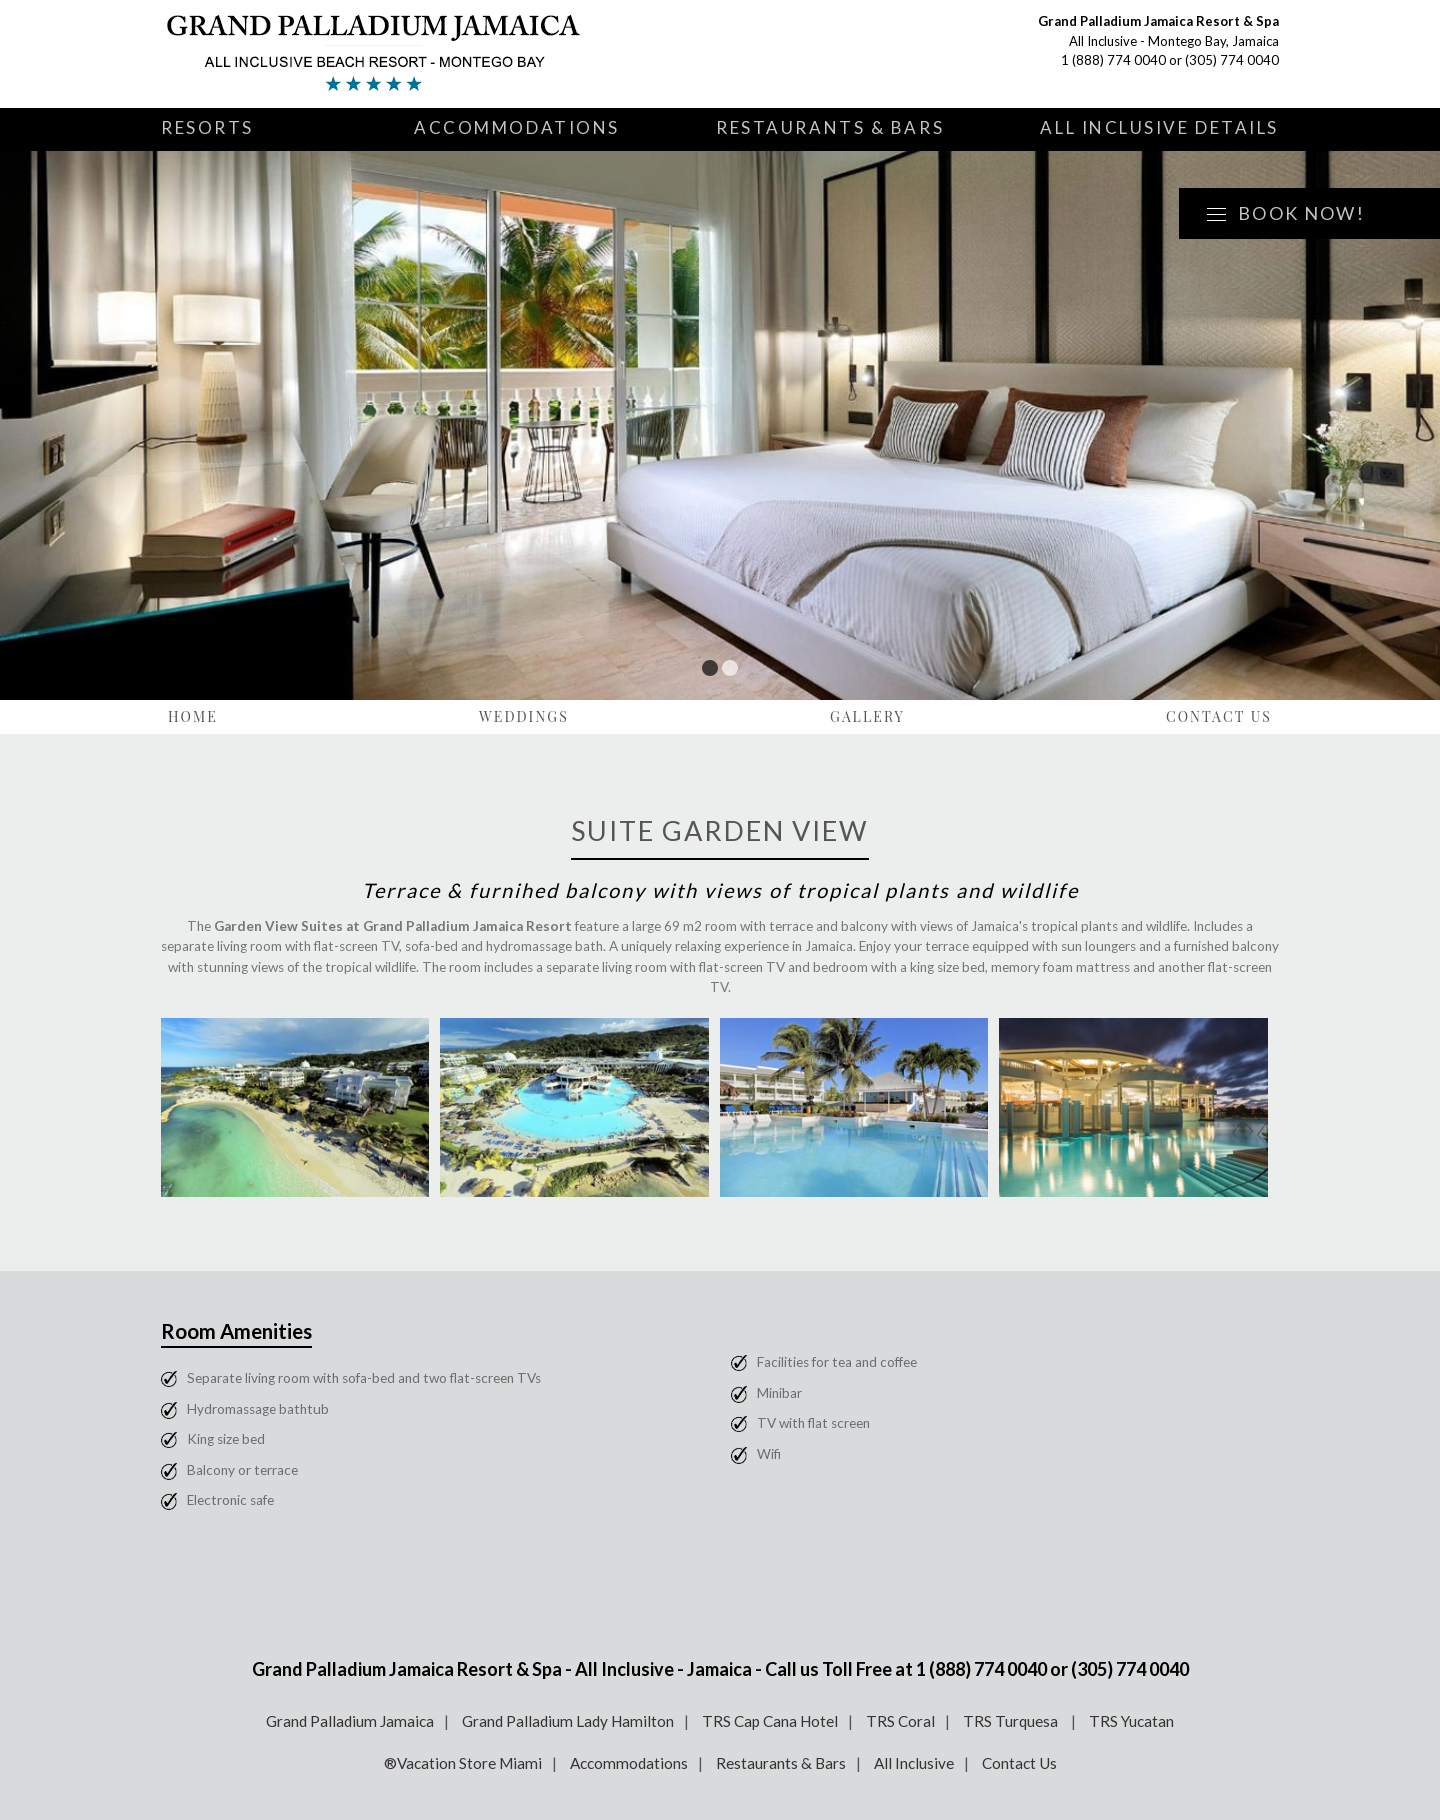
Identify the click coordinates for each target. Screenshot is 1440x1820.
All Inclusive (914, 1763)
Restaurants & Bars (830, 127)
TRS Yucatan (1131, 1721)
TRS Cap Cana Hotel (770, 1721)
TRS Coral (900, 1721)
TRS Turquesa (1012, 1721)
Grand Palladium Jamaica (350, 1721)
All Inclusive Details (1159, 127)
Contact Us (1219, 716)
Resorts (207, 127)
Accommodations (517, 127)
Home (193, 716)
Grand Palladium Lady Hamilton (568, 1721)
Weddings (524, 716)
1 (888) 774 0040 (1113, 60)
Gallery (867, 716)
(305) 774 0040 (1232, 60)
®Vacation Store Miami (463, 1763)
